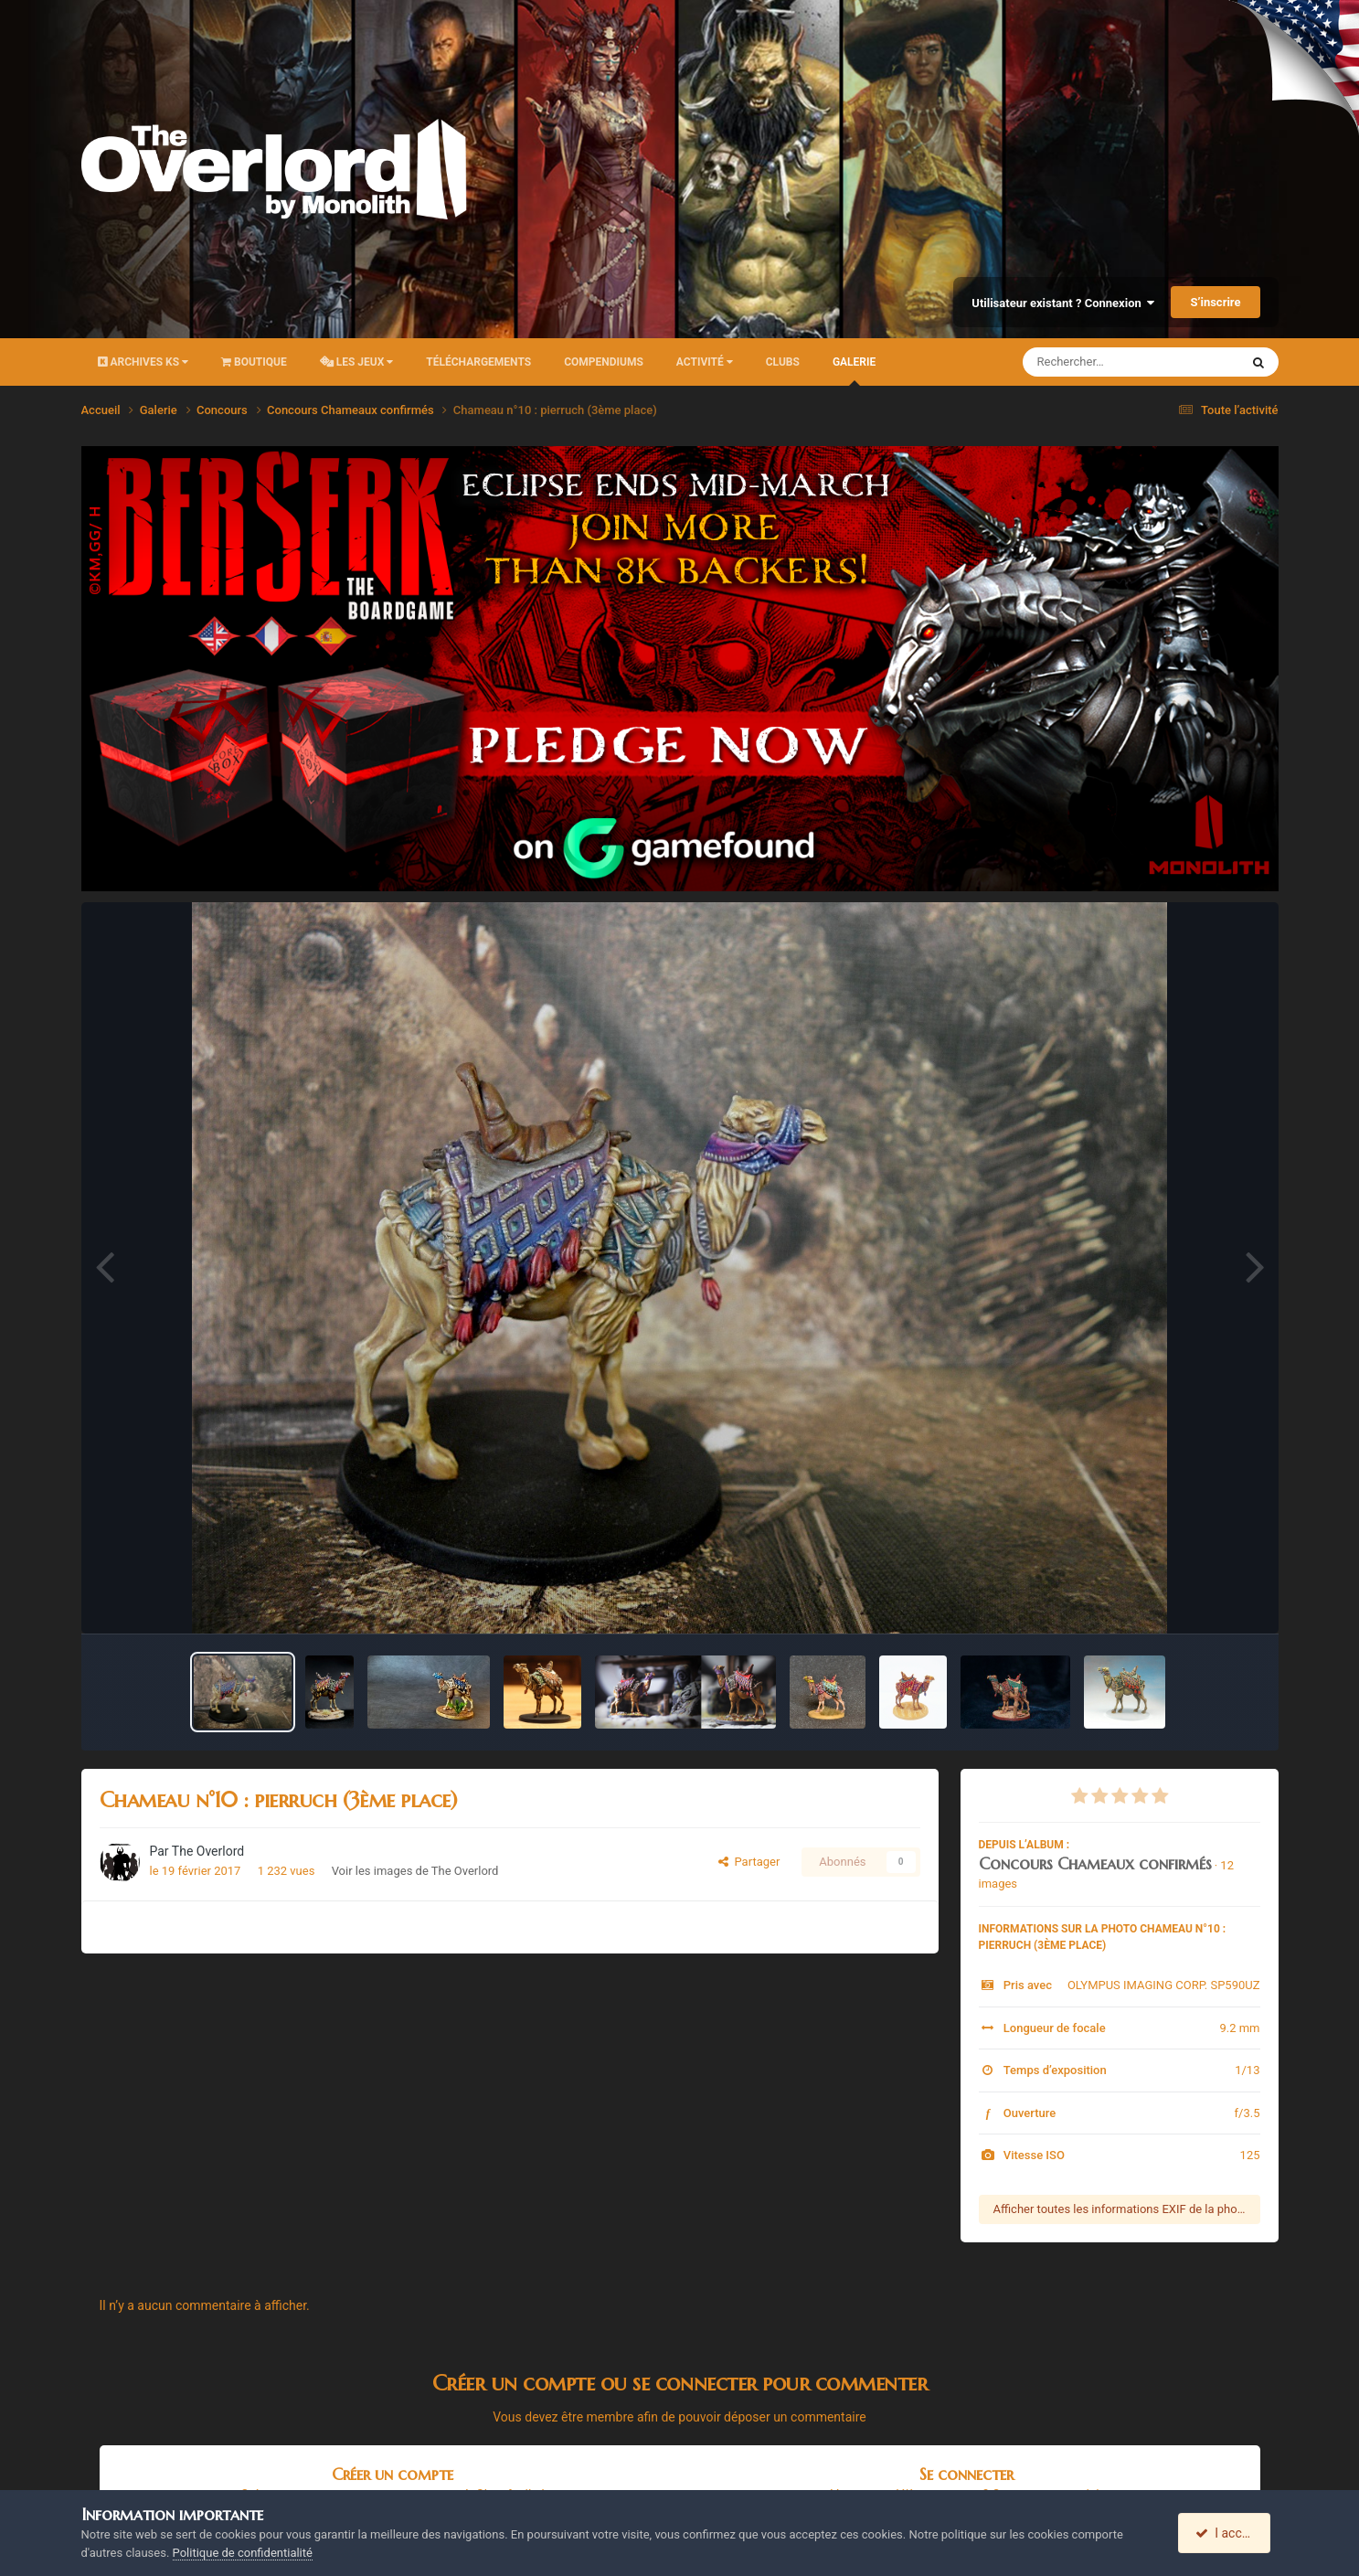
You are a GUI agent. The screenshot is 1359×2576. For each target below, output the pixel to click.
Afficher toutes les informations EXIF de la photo (1120, 2209)
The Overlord (208, 1851)
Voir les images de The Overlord (415, 1871)
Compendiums (603, 362)
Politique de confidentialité (243, 2553)
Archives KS (143, 362)
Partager (749, 1861)
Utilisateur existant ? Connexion (1062, 303)
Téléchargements (478, 362)
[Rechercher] (1081, 362)
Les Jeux (357, 362)
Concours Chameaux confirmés (1095, 1863)
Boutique (254, 362)
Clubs (783, 362)
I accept (1226, 2533)
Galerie (854, 371)
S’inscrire (1215, 302)
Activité (704, 362)
